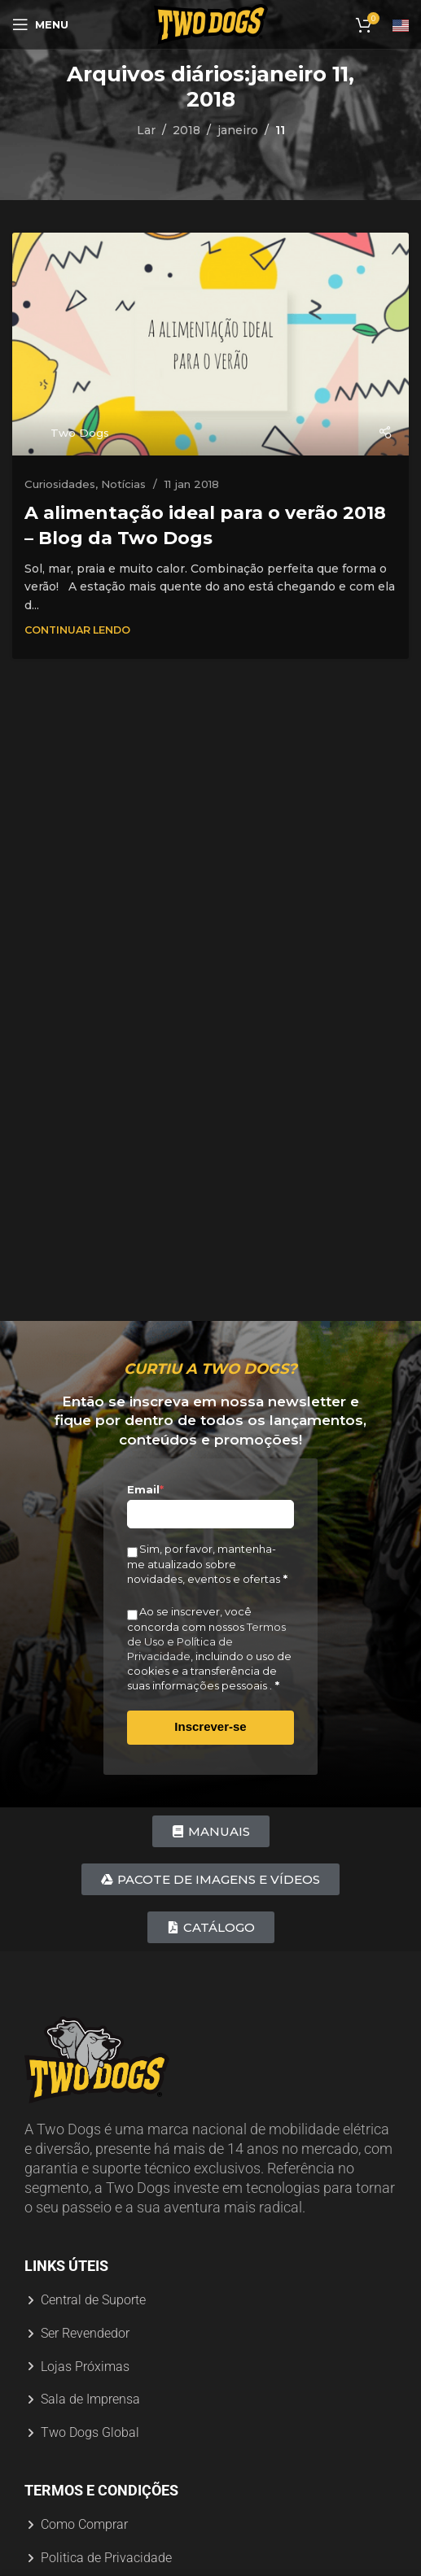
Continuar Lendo (77, 630)
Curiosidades (59, 483)
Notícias (123, 483)
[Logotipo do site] (211, 23)
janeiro (237, 130)
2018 (186, 130)
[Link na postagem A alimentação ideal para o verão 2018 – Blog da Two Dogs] (210, 344)
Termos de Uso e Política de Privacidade (206, 1641)
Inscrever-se (210, 1726)
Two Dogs (79, 432)
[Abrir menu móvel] (40, 24)
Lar (146, 130)
